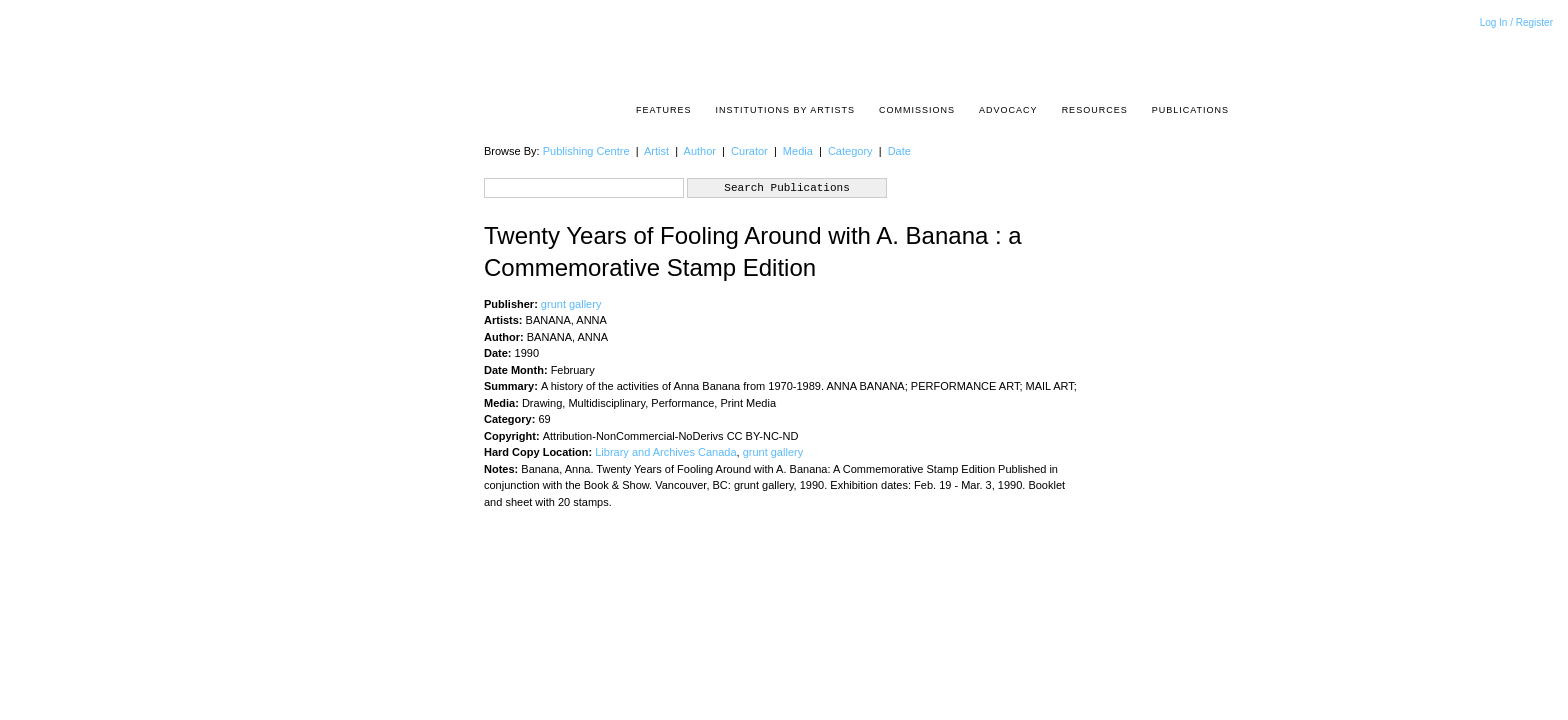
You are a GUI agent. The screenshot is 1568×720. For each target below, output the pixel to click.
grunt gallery (571, 304)
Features (663, 110)
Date (899, 151)
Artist (656, 151)
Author (700, 151)
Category (850, 151)
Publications (1190, 110)
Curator (749, 151)
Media (798, 151)
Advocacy (1008, 110)
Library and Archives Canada (665, 452)
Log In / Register (1516, 22)
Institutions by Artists (785, 110)
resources (1095, 110)
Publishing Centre (586, 151)
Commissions (917, 110)
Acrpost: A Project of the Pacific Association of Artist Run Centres (1219, 55)
